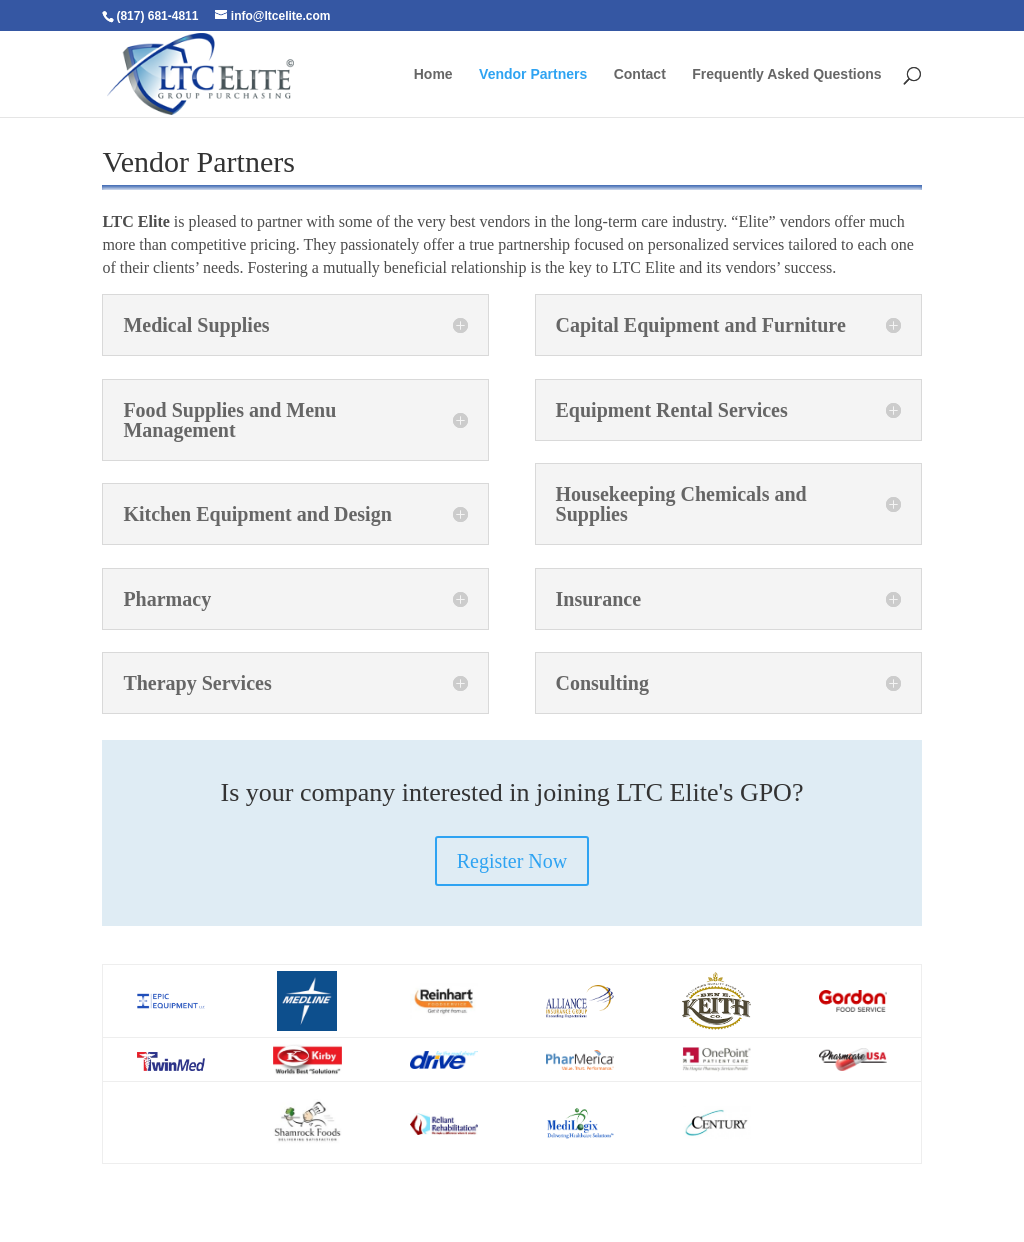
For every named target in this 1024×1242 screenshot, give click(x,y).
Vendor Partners (533, 74)
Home (433, 74)
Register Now (512, 861)
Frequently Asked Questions (786, 74)
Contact (640, 74)
